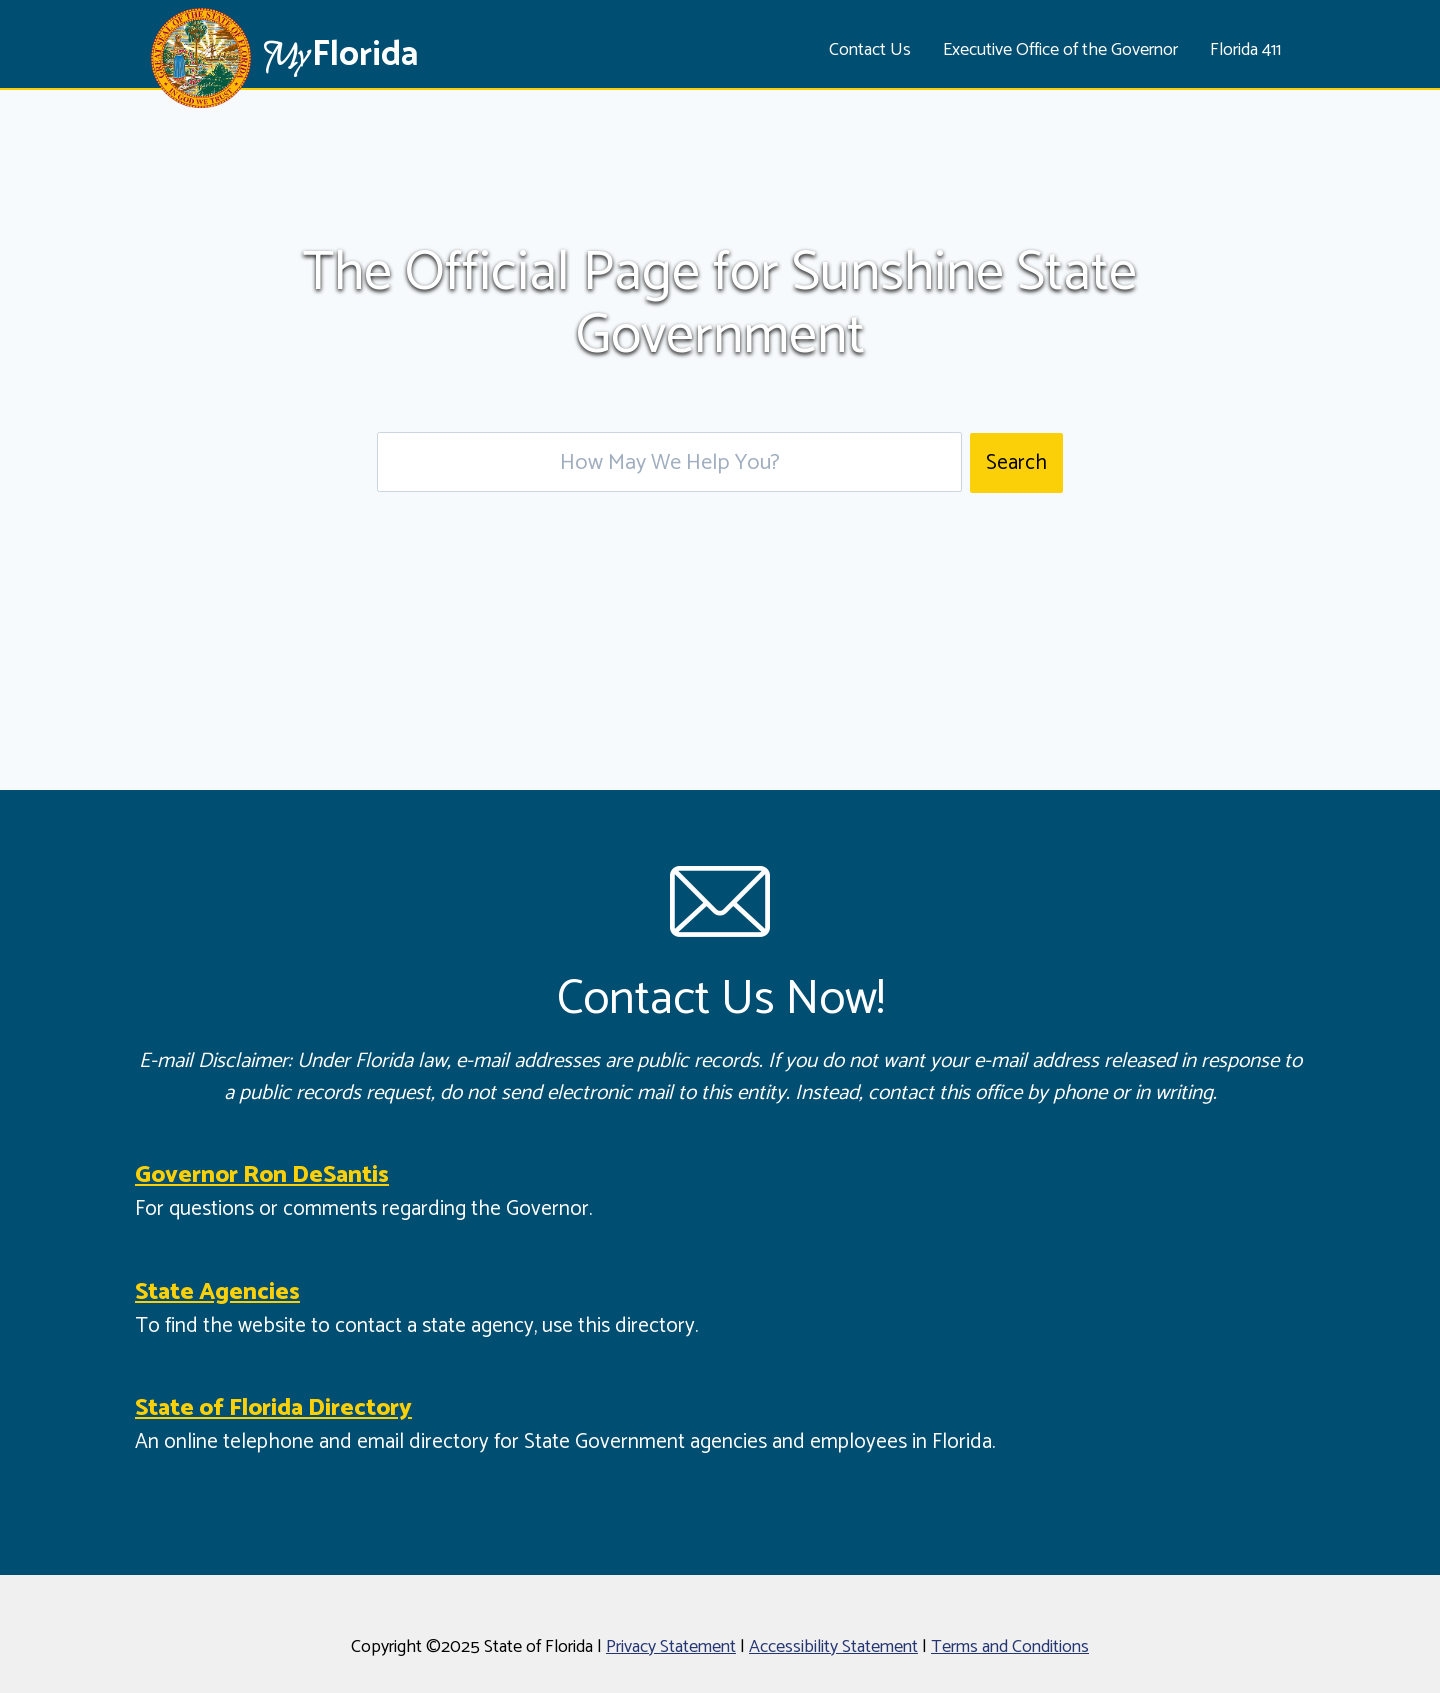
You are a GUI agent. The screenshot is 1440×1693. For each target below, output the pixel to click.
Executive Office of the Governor (1060, 50)
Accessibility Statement (833, 1647)
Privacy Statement (671, 1647)
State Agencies (217, 1292)
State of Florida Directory (273, 1408)
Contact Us (870, 50)
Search (1016, 463)
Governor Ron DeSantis (262, 1175)
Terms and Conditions (1010, 1647)
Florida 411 (1245, 50)
